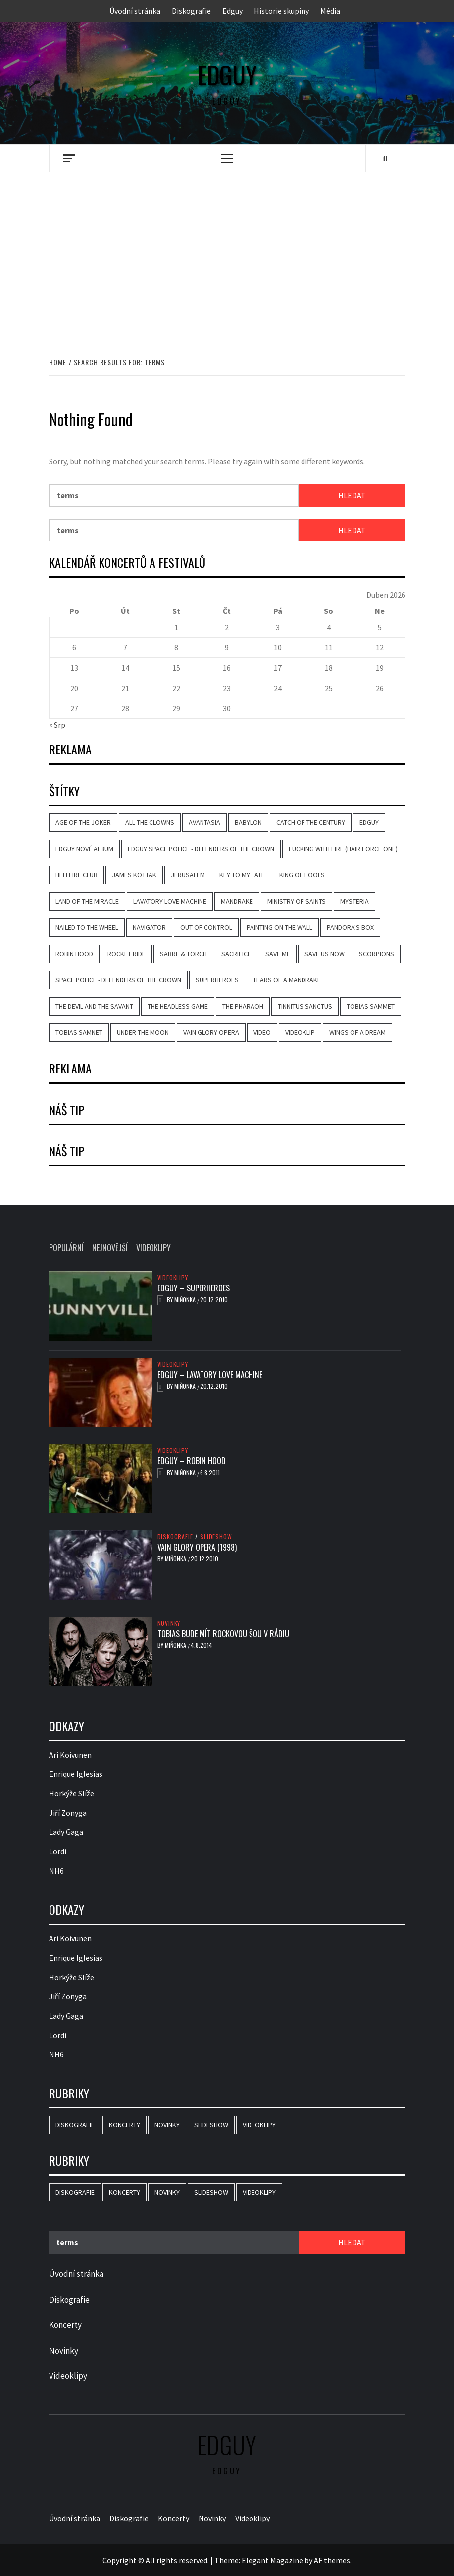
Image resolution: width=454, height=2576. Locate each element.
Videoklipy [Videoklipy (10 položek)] (259, 2124)
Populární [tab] (66, 1248)
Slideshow (216, 1537)
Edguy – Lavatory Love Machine (209, 1375)
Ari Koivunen (70, 1755)
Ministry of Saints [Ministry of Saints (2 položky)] (296, 901)
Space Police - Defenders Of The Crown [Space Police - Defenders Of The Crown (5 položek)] (118, 979)
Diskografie (191, 11)
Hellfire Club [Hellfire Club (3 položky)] (76, 874)
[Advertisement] (227, 254)
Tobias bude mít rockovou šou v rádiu (223, 1634)
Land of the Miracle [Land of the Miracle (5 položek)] (87, 901)
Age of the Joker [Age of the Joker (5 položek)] (83, 822)
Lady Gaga (66, 1832)
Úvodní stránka (134, 11)
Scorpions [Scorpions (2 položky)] (376, 953)
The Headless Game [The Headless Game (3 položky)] (178, 1006)
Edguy (232, 11)
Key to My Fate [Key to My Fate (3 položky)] (242, 874)
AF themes (332, 2560)
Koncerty (65, 2324)
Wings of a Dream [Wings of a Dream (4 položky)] (357, 1032)
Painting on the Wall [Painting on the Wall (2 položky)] (279, 927)
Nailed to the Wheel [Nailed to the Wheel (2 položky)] (86, 927)
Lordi (57, 1851)
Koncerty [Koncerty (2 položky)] (124, 2124)
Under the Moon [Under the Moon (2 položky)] (143, 1032)
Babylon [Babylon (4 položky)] (248, 822)
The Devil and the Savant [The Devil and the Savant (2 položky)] (94, 1006)
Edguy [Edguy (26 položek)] (369, 822)
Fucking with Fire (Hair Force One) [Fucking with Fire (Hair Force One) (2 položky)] (343, 848)
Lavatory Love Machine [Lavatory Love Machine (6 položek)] (169, 901)
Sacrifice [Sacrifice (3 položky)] (236, 953)
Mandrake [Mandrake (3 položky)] (237, 901)
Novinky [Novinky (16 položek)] (167, 2124)
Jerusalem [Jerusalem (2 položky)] (188, 874)
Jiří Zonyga (68, 1813)
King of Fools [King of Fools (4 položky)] (302, 874)
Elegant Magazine (272, 2560)
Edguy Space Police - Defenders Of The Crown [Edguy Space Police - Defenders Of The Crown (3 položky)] (201, 848)
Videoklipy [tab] (153, 1248)
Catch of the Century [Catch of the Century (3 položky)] (310, 822)
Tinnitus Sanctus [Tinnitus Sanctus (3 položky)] (305, 1006)
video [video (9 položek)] (262, 1032)
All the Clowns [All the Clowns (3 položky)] (149, 822)
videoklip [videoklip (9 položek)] (300, 1032)
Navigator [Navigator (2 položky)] (149, 927)
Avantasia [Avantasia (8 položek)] (204, 822)
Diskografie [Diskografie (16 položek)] (75, 2124)
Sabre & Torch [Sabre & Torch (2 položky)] (183, 953)
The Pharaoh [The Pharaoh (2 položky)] (242, 1006)
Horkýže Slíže (71, 1793)
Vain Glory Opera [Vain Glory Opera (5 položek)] (211, 1032)
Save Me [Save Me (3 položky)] (277, 953)
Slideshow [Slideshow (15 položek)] (211, 2124)
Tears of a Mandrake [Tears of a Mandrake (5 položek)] (287, 979)
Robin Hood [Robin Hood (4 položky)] (74, 953)
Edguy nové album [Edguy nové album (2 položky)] (84, 848)
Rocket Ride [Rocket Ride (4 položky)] (126, 953)
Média (330, 11)
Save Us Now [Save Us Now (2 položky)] (324, 953)
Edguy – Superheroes (193, 1288)
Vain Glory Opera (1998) (197, 1547)
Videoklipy (172, 1278)
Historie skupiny (281, 11)
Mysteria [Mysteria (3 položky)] (354, 901)
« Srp (57, 725)
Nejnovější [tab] (110, 1248)
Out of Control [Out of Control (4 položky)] (206, 927)
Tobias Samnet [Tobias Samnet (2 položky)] (78, 1032)
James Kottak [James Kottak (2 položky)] (134, 874)
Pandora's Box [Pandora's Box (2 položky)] (350, 927)
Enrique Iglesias (75, 1774)
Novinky (169, 1623)
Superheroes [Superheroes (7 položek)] (217, 979)
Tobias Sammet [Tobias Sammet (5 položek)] (371, 1006)
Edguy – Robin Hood (191, 1461)
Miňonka (185, 1299)
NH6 (56, 1871)
